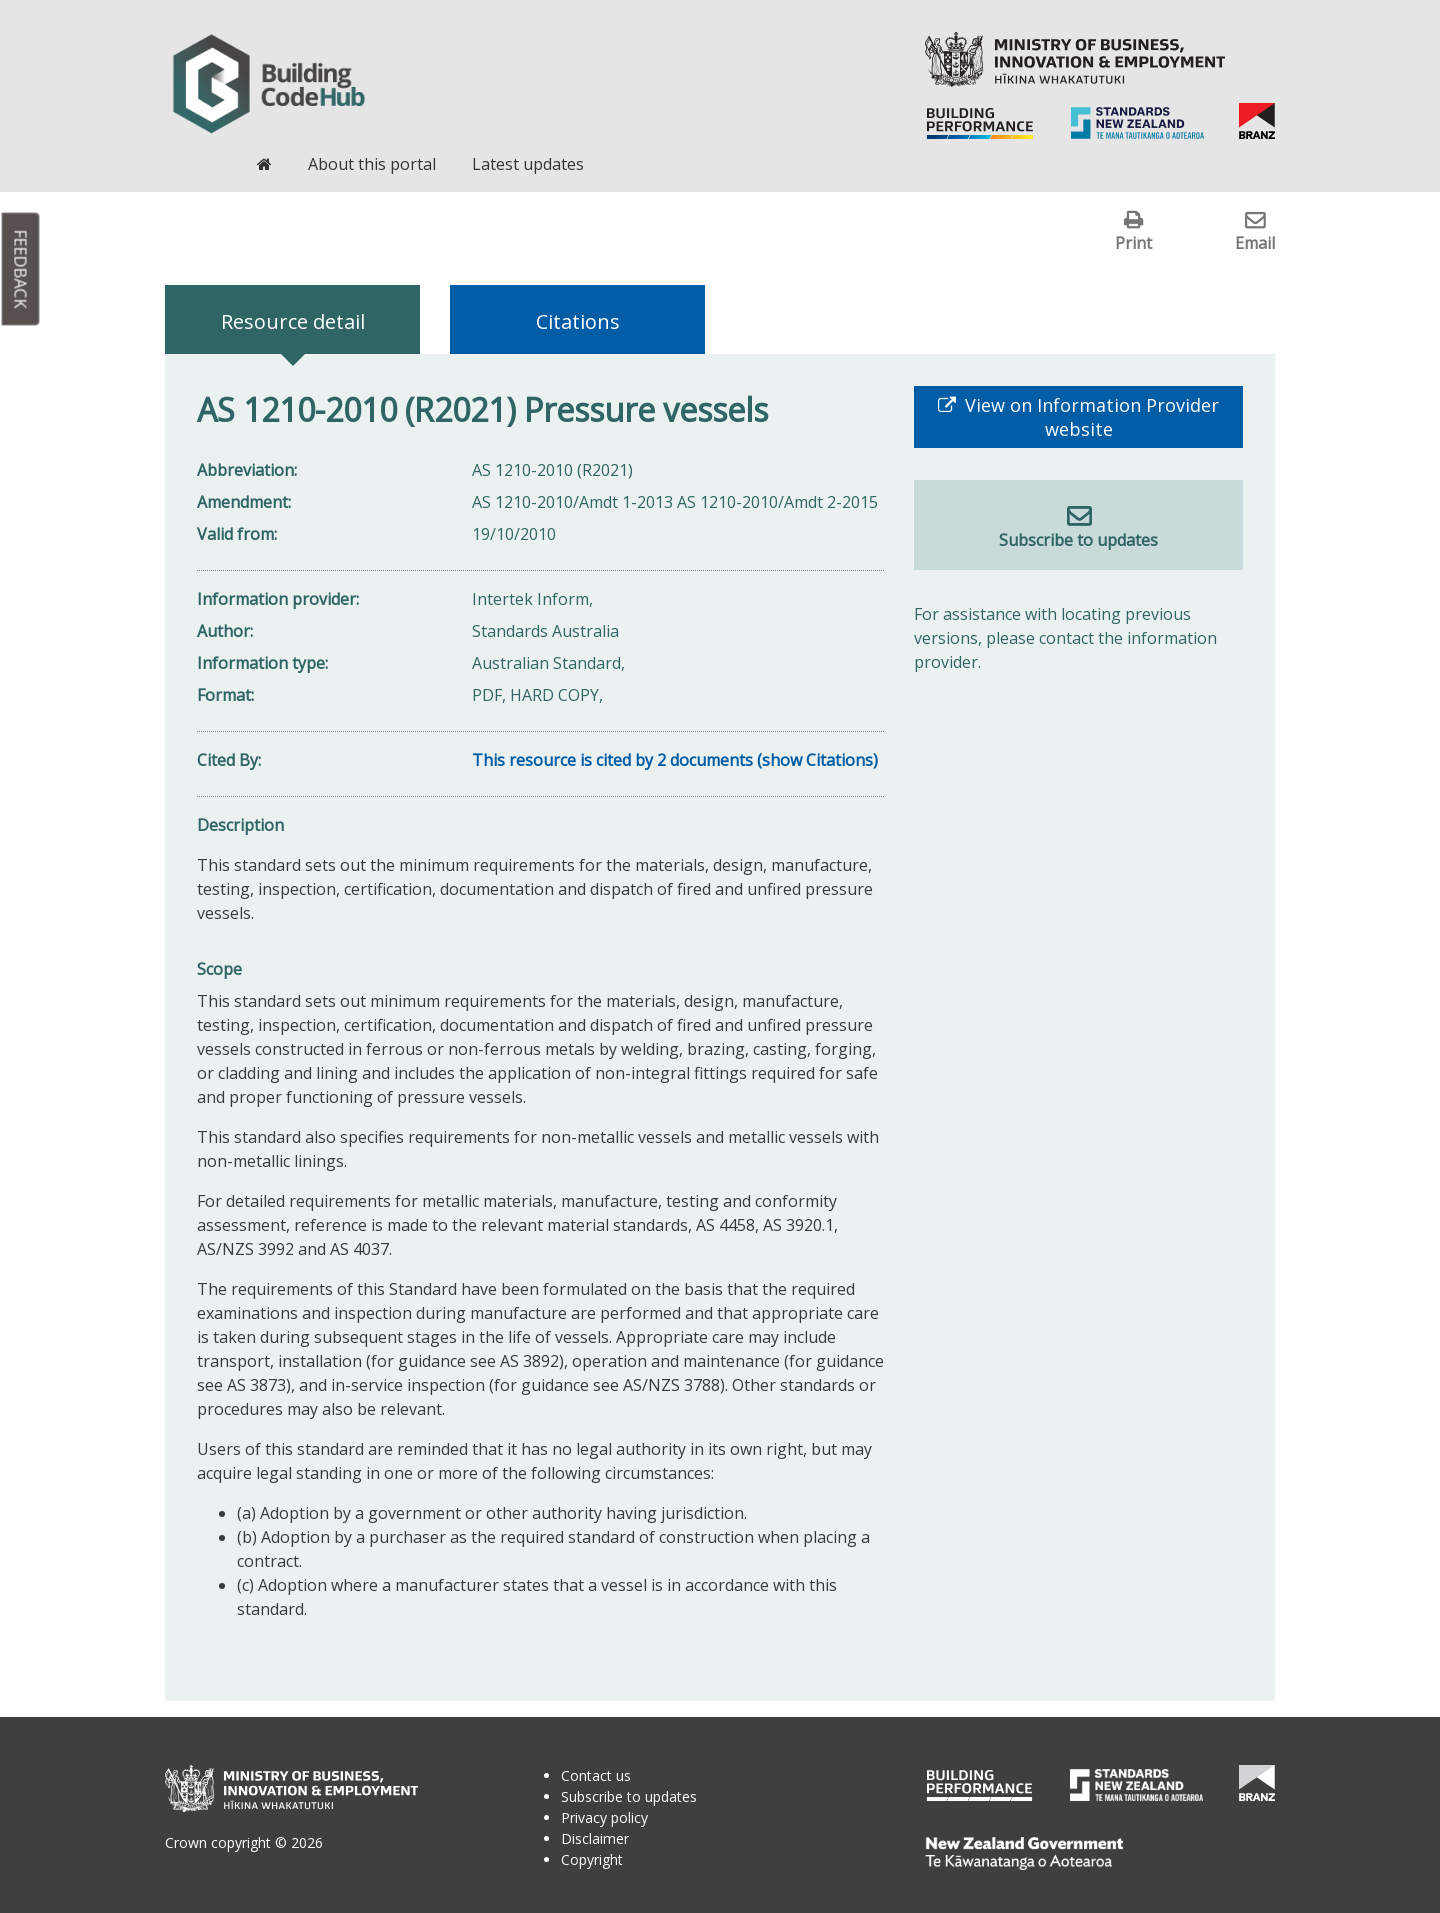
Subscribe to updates (1078, 540)
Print (1133, 242)
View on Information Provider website (1089, 417)
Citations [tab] (578, 321)
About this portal (372, 164)
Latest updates (528, 164)
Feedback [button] (21, 269)
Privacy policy (604, 1817)
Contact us (596, 1775)
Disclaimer (595, 1838)
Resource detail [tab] (293, 321)
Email (1255, 242)
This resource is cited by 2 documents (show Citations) (675, 760)
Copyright (592, 1859)
